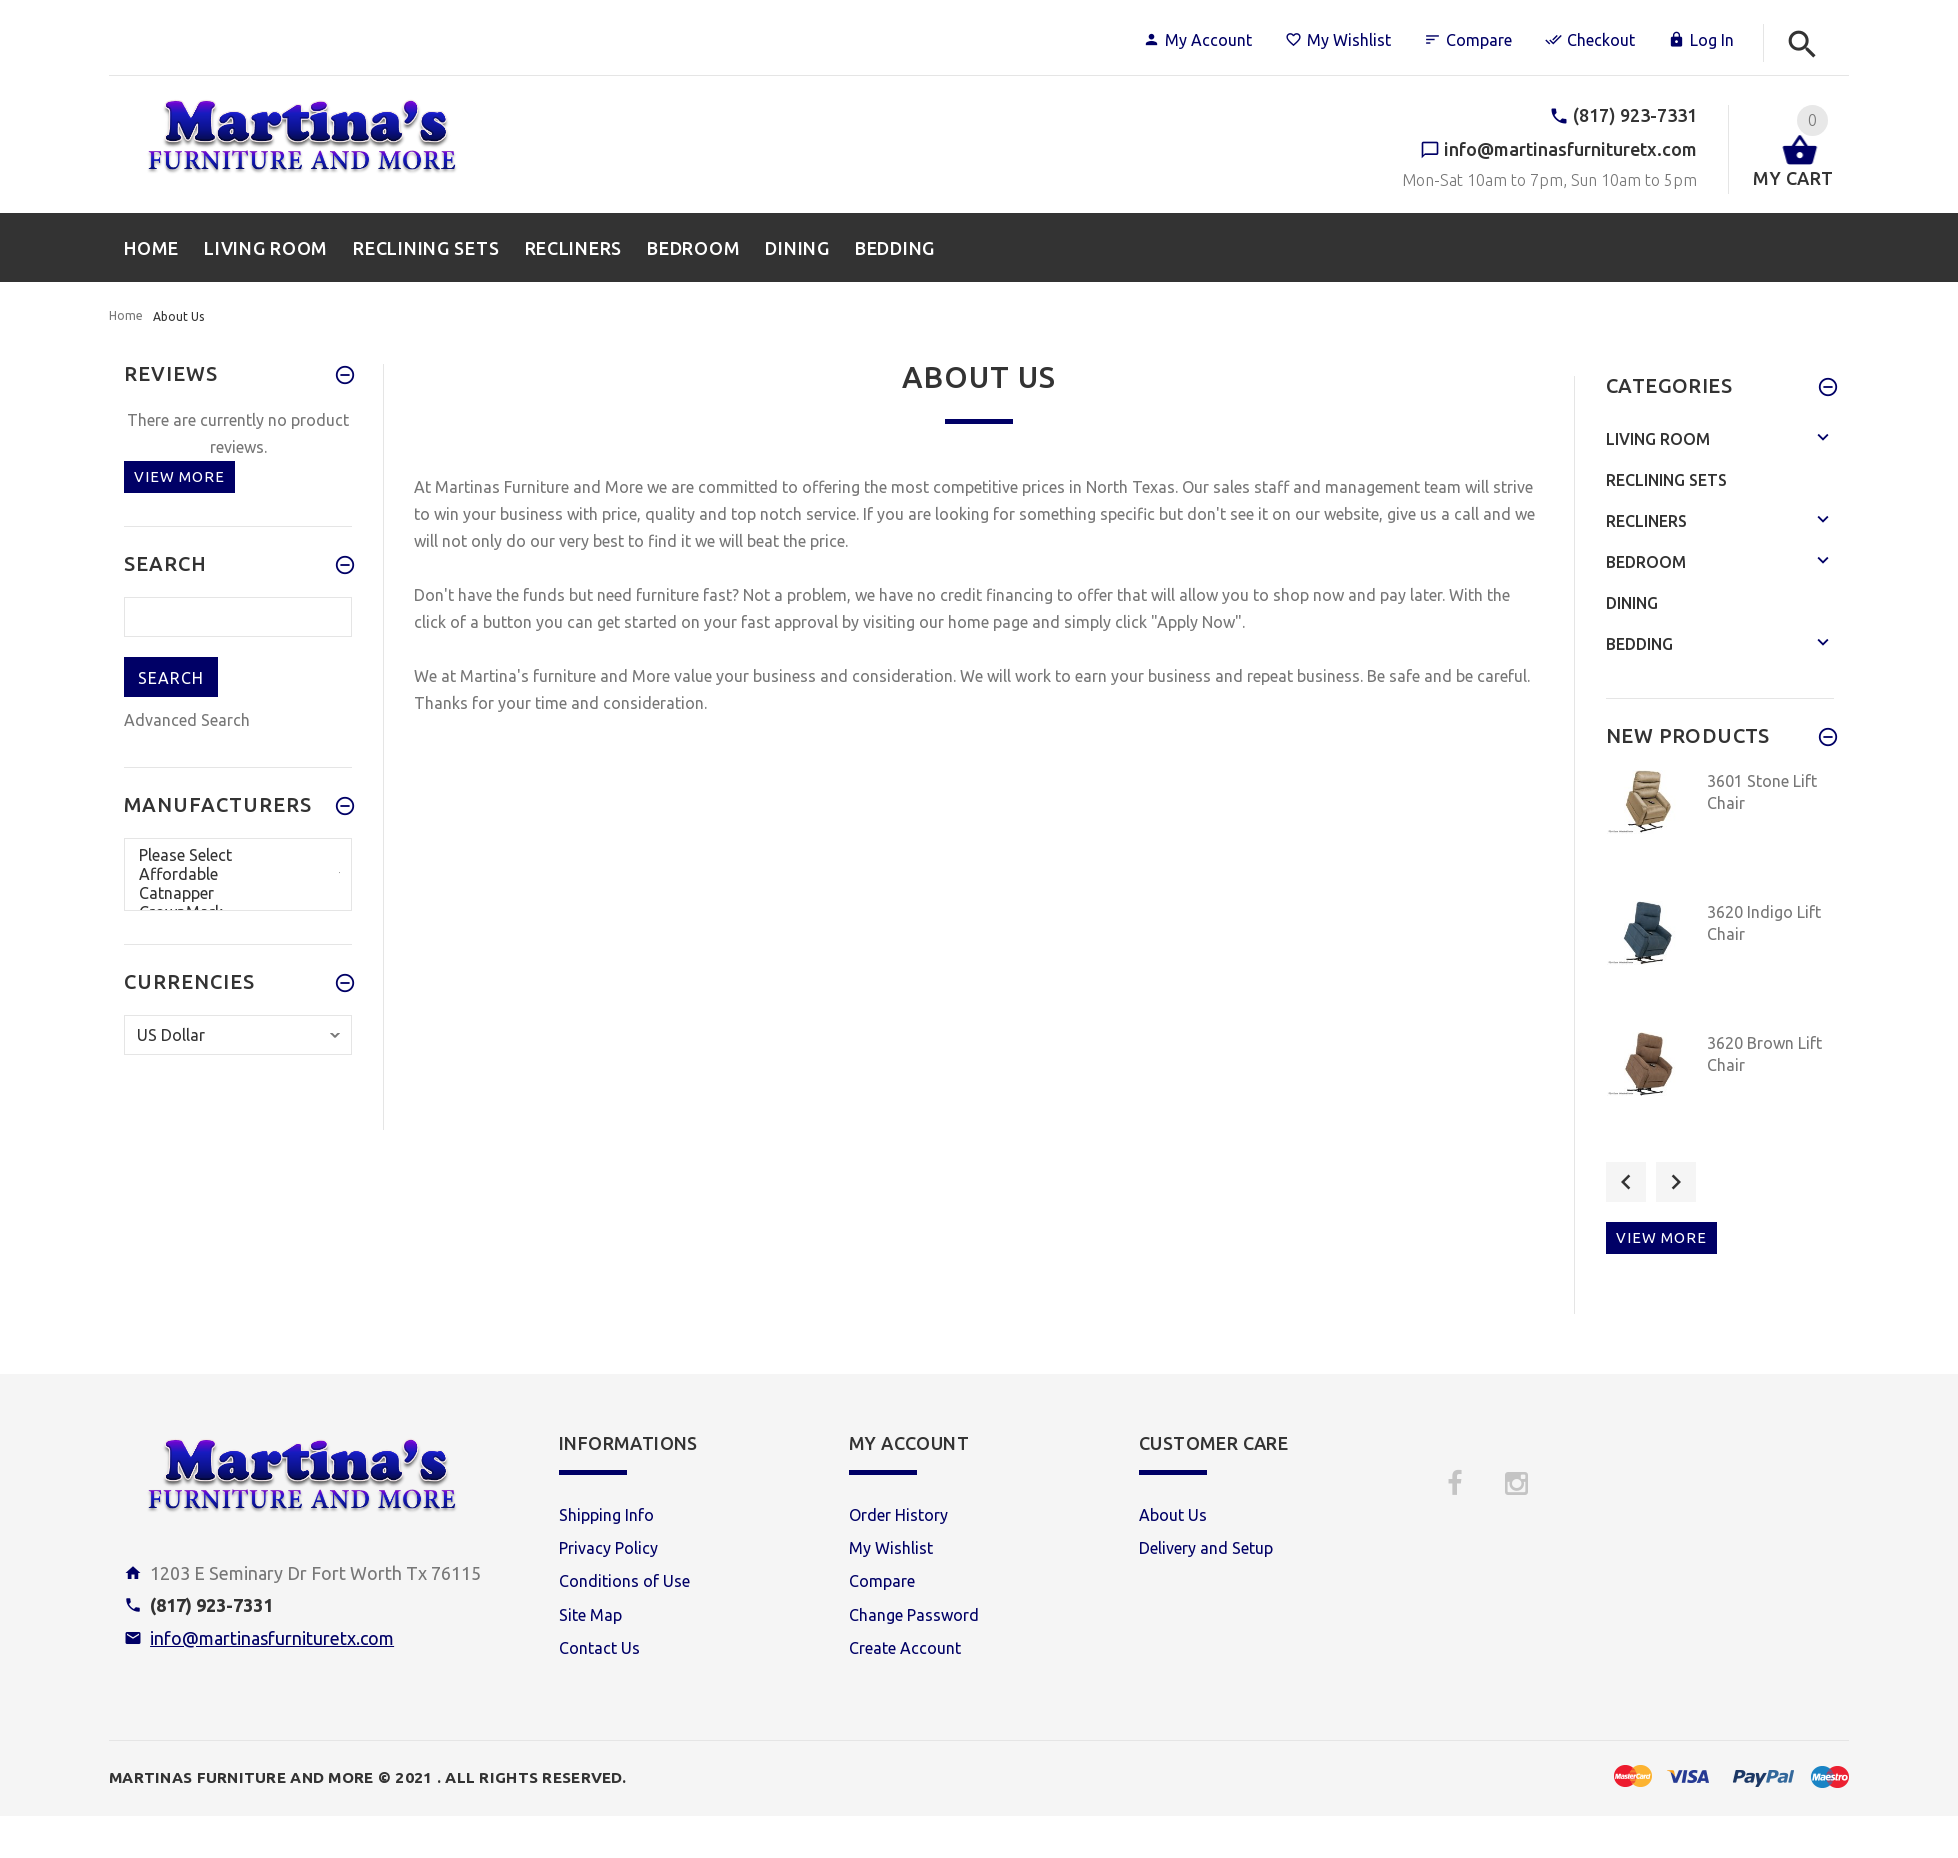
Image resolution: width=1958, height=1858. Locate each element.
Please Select (238, 855)
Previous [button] (1626, 1182)
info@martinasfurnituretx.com (272, 1638)
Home (126, 315)
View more (179, 476)
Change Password (914, 1615)
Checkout (1590, 40)
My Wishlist (1338, 40)
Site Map (590, 1615)
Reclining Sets (1666, 480)
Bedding (1639, 644)
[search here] (238, 617)
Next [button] (1676, 1182)
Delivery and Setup (1206, 1548)
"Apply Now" (1196, 622)
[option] (1720, 829)
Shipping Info (606, 1515)
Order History (898, 1515)
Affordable (238, 874)
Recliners (1646, 521)
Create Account (905, 1648)
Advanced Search (187, 720)
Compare (1468, 40)
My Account (1197, 40)
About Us (1173, 1515)
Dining (1632, 603)
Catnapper (238, 893)
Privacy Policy (608, 1548)
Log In (1701, 40)
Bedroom (1646, 562)
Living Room (1658, 439)
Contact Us (599, 1648)
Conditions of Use (624, 1581)
